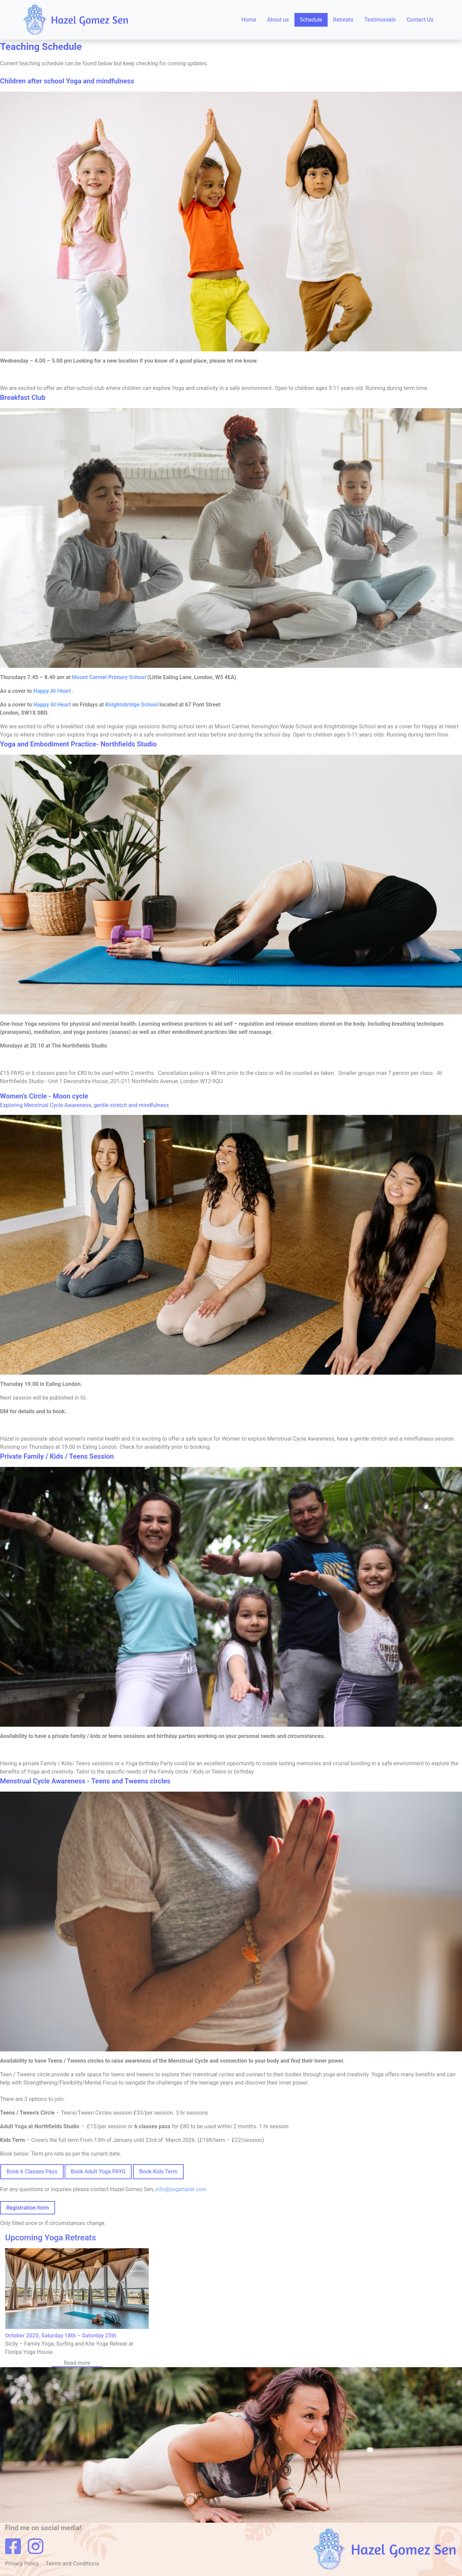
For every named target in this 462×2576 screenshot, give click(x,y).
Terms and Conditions (72, 2563)
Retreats (343, 19)
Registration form (27, 2207)
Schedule (311, 19)
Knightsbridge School (131, 704)
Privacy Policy (22, 2563)
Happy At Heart (52, 704)
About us (278, 19)
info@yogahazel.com (181, 2189)
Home (248, 19)
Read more (77, 2363)
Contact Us (420, 19)
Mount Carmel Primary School (109, 677)
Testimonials (380, 19)
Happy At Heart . (53, 691)
